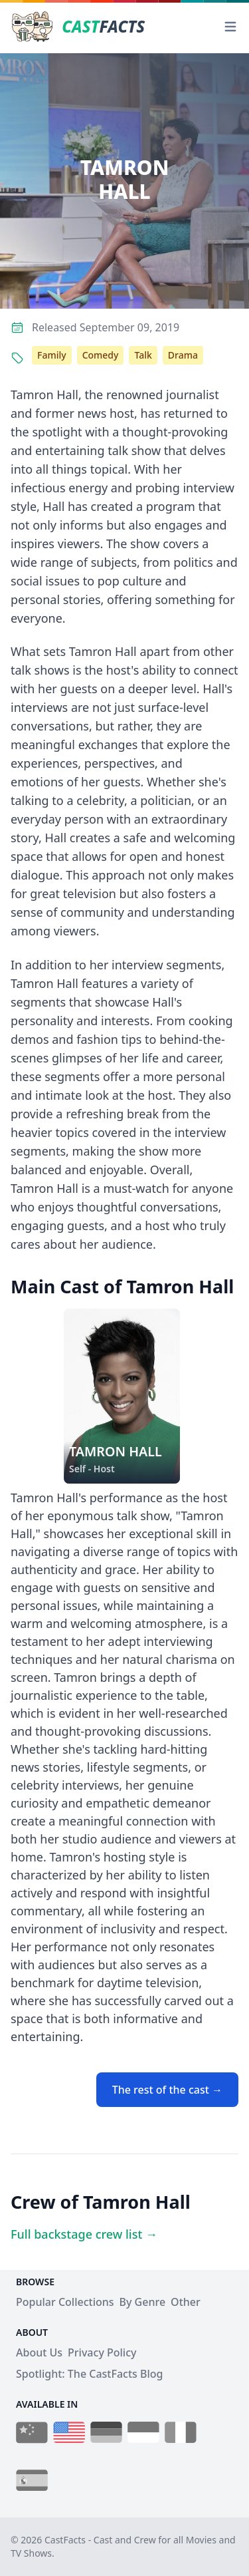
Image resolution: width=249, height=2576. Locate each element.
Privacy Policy (102, 2352)
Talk (142, 355)
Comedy (100, 355)
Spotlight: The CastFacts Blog (89, 2373)
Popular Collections (65, 2302)
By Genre (143, 2302)
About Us (39, 2352)
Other (186, 2302)
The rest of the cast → (167, 2089)
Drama (183, 355)
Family (51, 355)
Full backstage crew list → (84, 2234)
